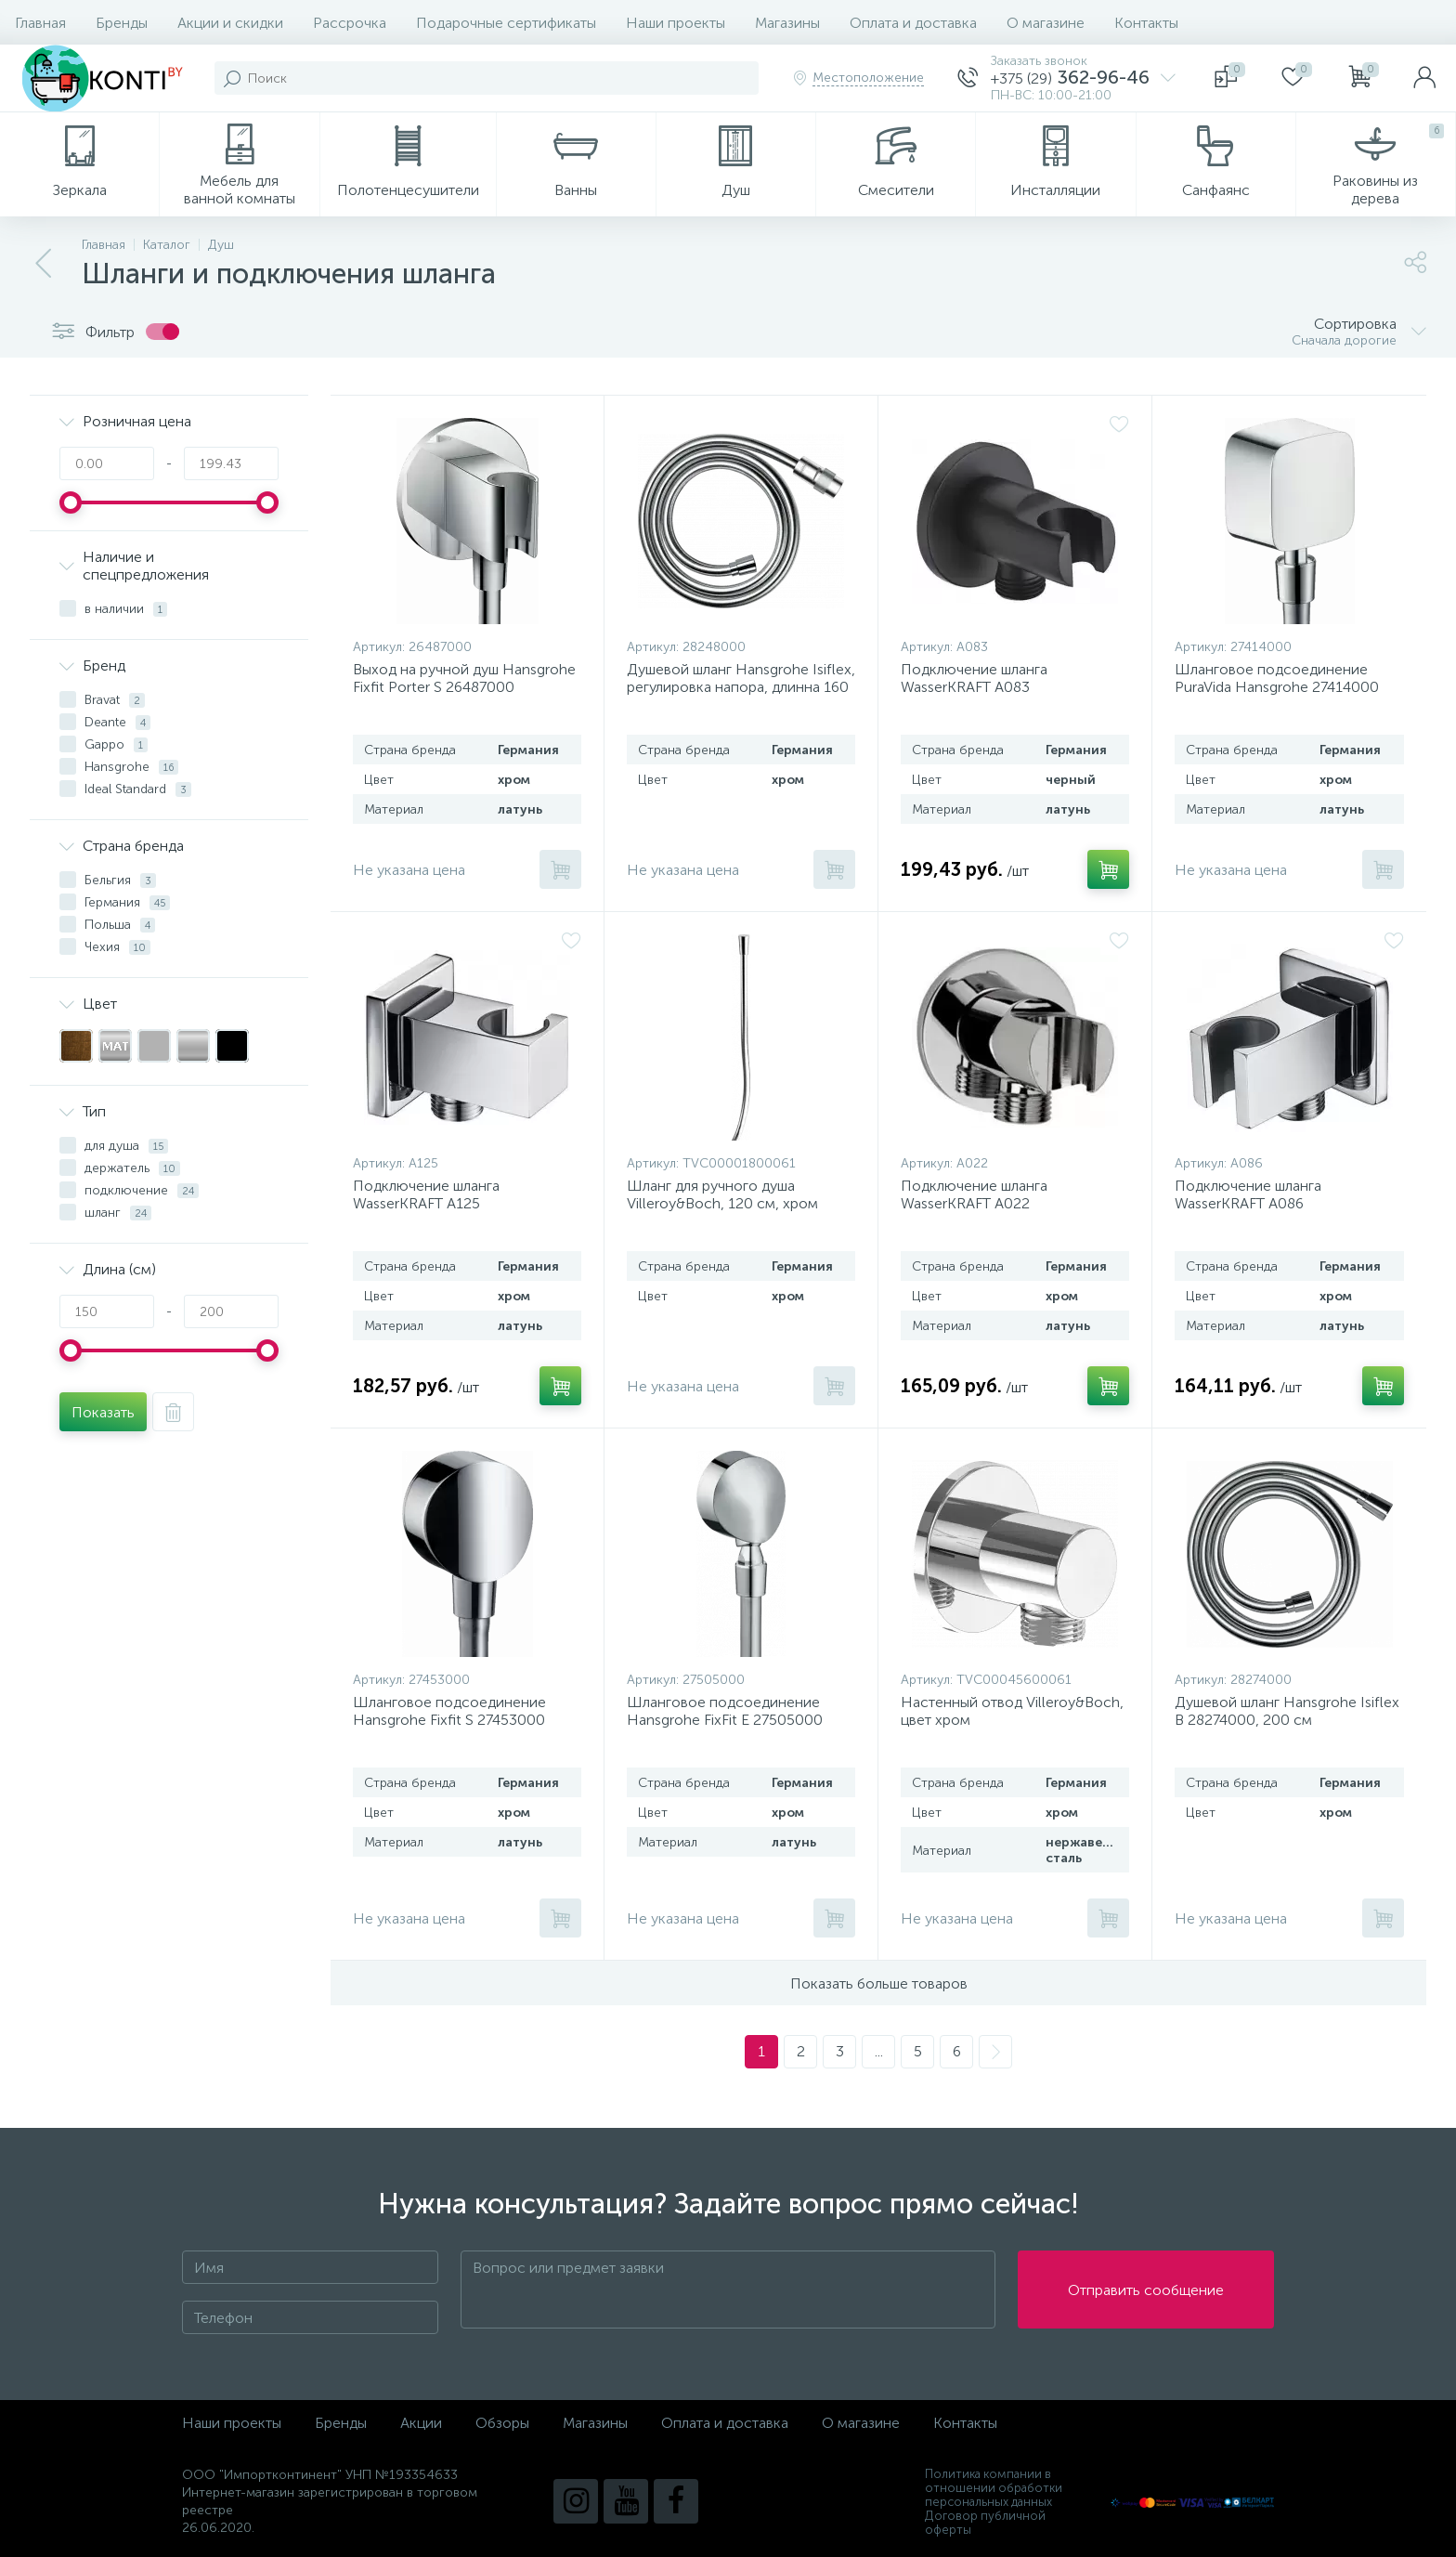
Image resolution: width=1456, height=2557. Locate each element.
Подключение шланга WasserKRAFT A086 (1248, 1194)
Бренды (122, 23)
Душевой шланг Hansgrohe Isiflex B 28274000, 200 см (1287, 1711)
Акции (421, 2423)
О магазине (1046, 23)
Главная (40, 23)
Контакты (1146, 23)
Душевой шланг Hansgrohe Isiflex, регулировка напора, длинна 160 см (741, 686)
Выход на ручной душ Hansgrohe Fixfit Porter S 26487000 (464, 678)
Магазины (787, 23)
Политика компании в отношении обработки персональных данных (993, 2488)
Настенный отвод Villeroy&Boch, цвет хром (1012, 1711)
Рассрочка (349, 23)
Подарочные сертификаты (506, 23)
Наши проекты (675, 23)
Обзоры (502, 2423)
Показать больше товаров (879, 1983)
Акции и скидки (230, 23)
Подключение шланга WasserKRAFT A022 (974, 1194)
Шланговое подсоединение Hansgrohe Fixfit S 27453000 (449, 1711)
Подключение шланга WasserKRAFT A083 (974, 678)
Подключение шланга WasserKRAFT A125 (426, 1194)
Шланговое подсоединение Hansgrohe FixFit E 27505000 (725, 1711)
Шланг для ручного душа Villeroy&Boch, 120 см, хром (722, 1194)
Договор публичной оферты (985, 2523)
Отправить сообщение (1146, 2290)
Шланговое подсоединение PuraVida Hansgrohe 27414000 (1277, 678)
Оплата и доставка (913, 23)
